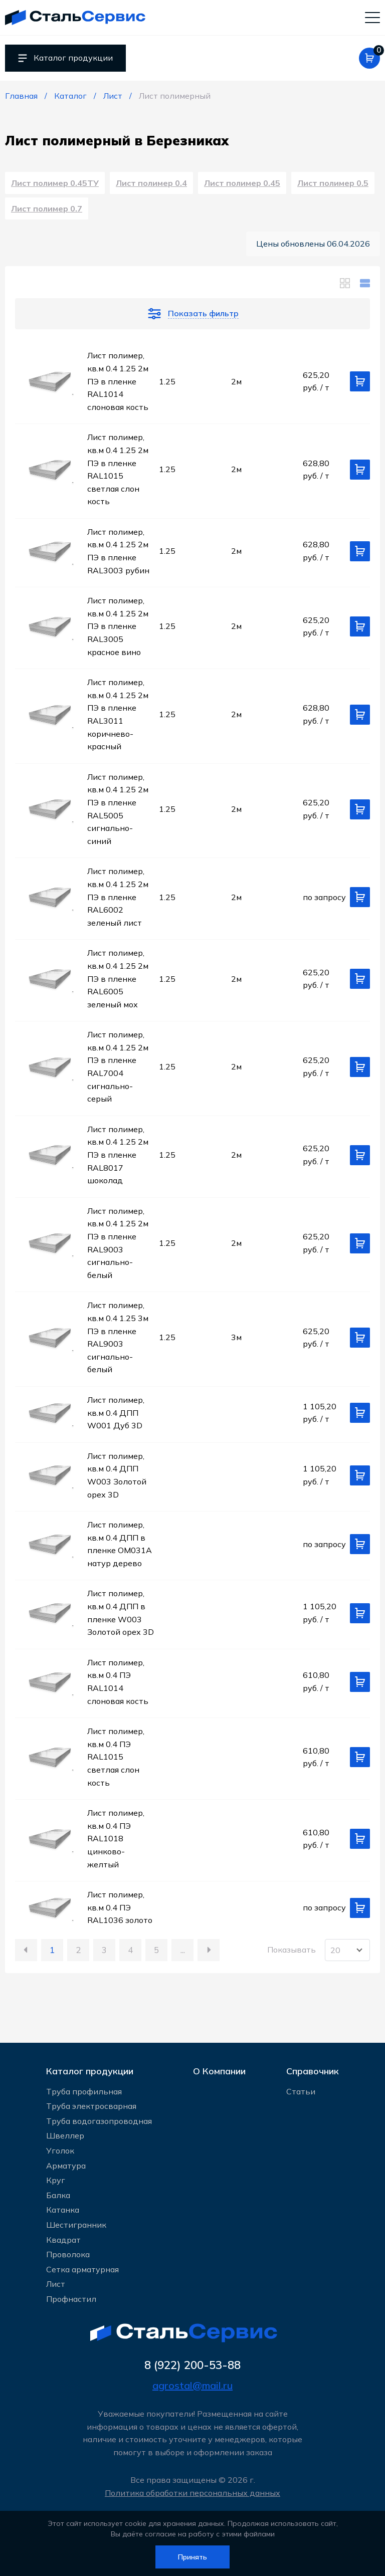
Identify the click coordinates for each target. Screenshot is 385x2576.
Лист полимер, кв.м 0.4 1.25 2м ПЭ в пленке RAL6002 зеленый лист (117, 901)
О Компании (219, 2068)
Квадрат (63, 2239)
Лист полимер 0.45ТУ (55, 185)
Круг (55, 2180)
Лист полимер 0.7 (46, 212)
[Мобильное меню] (372, 18)
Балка (58, 2195)
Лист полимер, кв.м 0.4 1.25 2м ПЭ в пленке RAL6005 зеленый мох (117, 982)
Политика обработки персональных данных (192, 2493)
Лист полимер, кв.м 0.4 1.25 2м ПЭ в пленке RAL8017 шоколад (117, 1158)
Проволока (68, 2254)
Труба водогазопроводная (99, 2120)
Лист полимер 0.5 (332, 185)
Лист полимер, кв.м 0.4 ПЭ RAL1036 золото (119, 1911)
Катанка (62, 2209)
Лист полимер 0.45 (242, 185)
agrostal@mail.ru (192, 2385)
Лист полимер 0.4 (151, 185)
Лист (55, 2283)
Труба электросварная (91, 2105)
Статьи (300, 2090)
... (182, 1954)
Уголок (60, 2150)
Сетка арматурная (82, 2269)
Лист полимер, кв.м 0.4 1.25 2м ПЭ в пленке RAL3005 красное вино (117, 630)
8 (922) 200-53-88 (193, 2364)
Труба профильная (84, 2090)
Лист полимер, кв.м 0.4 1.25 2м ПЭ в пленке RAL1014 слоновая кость (117, 385)
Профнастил (71, 2298)
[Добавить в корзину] (360, 386)
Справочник (312, 2068)
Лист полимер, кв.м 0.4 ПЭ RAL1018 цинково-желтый (115, 1842)
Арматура (66, 2165)
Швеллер (65, 2135)
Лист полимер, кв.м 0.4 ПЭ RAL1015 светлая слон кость (115, 1761)
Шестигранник (76, 2224)
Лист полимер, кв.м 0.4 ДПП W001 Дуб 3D (115, 1416)
